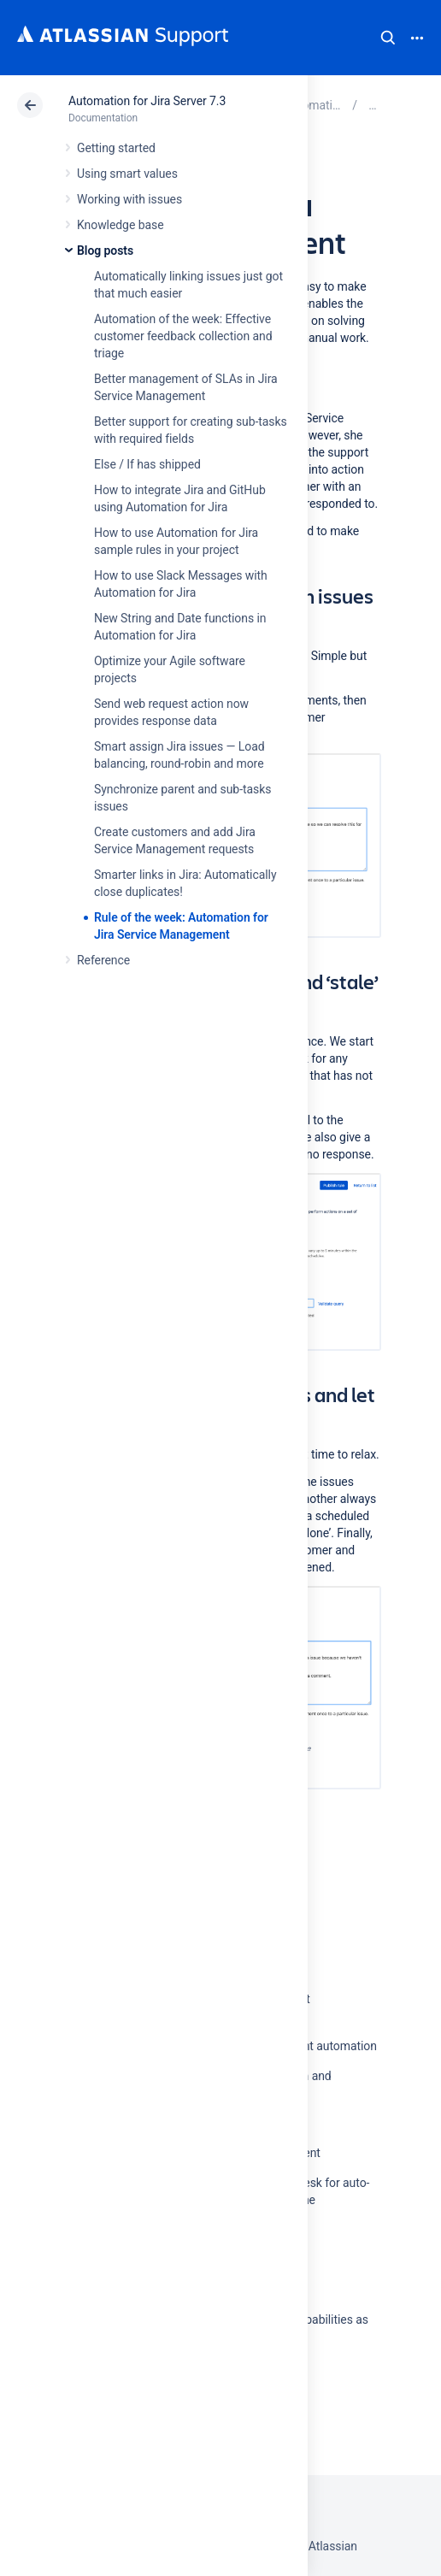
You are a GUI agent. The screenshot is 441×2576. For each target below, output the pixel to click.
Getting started (116, 148)
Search (388, 37)
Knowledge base (120, 225)
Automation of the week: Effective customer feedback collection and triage (183, 336)
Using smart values (127, 173)
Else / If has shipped (147, 464)
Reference (103, 960)
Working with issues (129, 199)
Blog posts (105, 250)
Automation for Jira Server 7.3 (147, 101)
